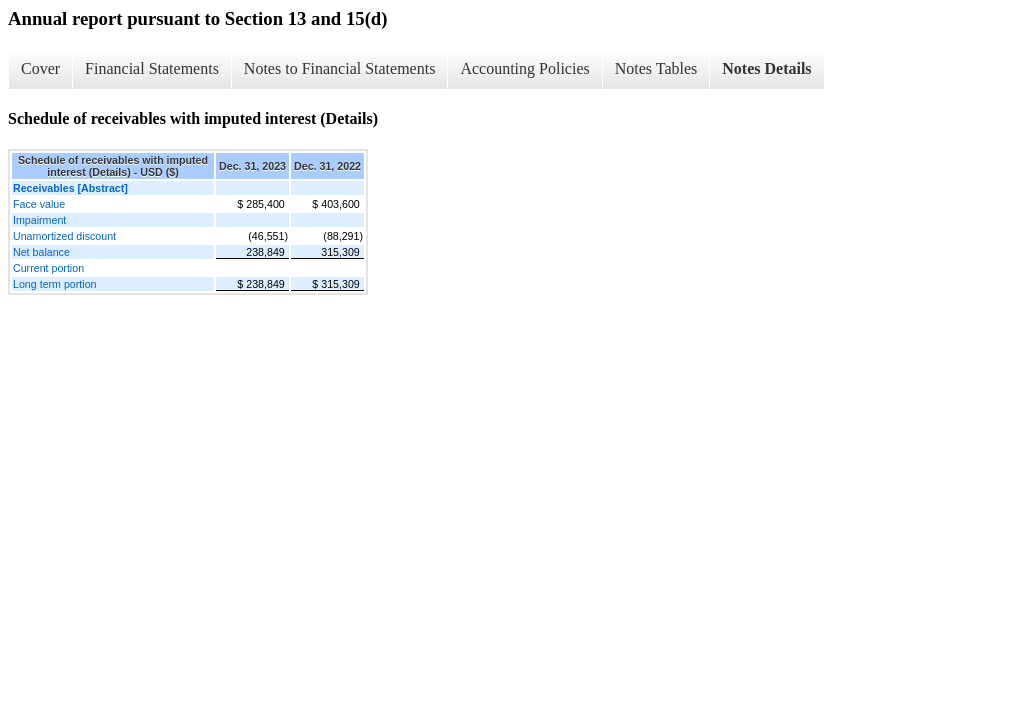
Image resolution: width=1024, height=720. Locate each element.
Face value (39, 204)
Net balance (41, 252)
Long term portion (55, 284)
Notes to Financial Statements (340, 68)
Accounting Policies (524, 68)
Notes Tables (656, 68)
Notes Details (766, 68)
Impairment (39, 220)
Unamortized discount (64, 236)
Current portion (48, 268)
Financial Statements (152, 68)
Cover (40, 68)
